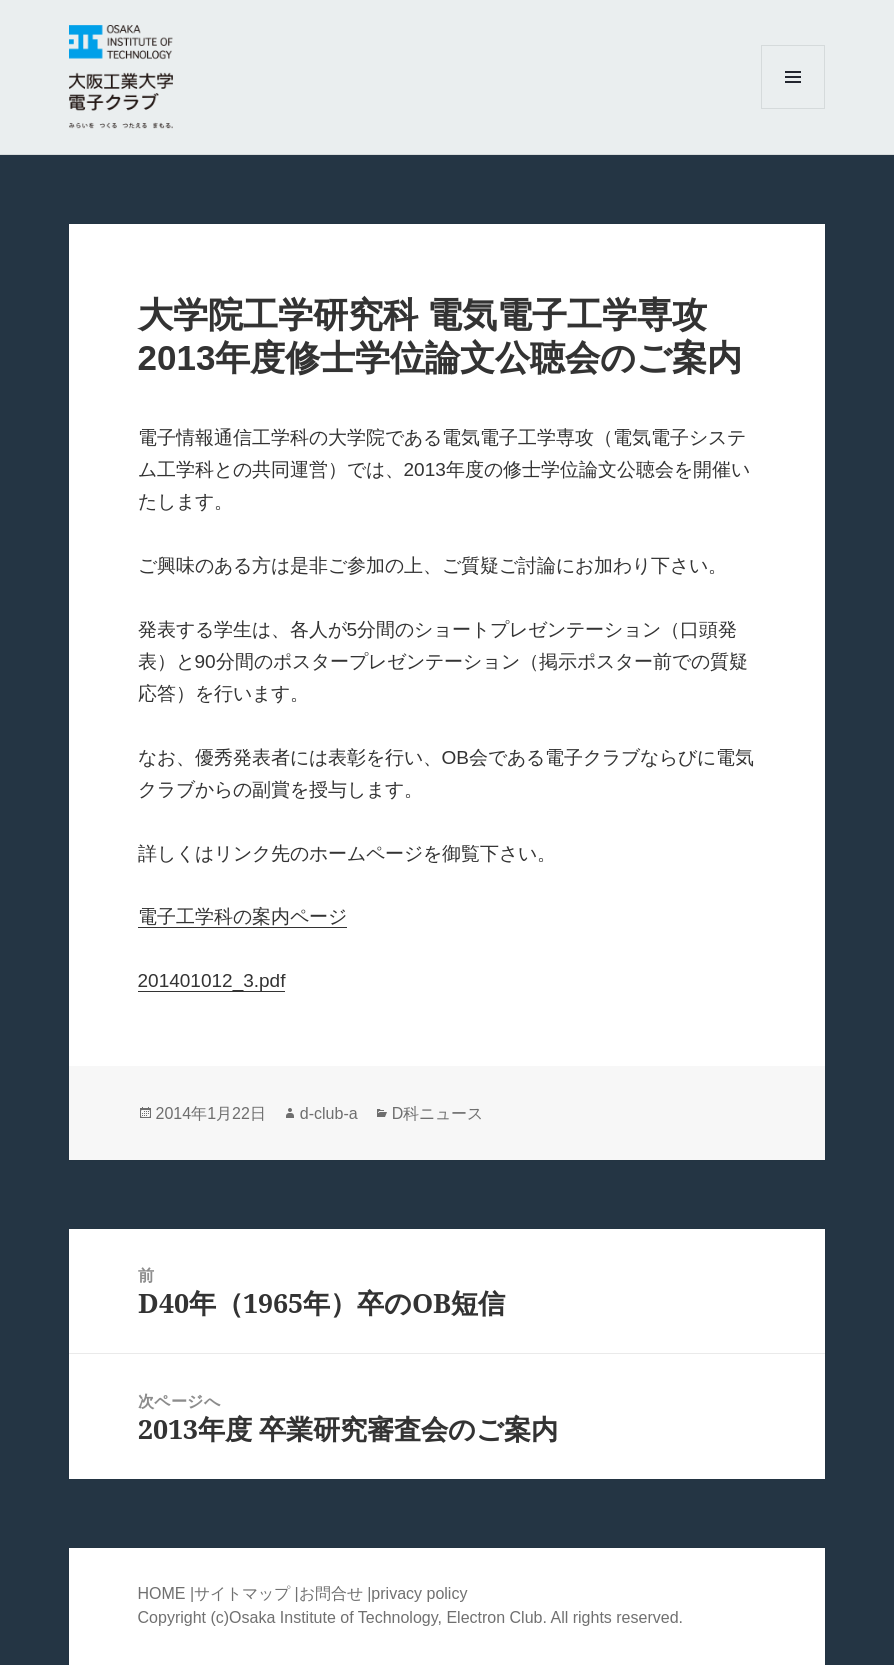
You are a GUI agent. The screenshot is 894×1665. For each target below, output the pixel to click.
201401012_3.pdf (212, 980)
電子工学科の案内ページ (242, 916)
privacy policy (419, 1593)
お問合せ (331, 1593)
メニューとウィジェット (793, 108)
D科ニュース (438, 1113)
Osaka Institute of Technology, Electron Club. (389, 1617)
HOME (162, 1593)
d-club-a (329, 1113)
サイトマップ (244, 1593)
